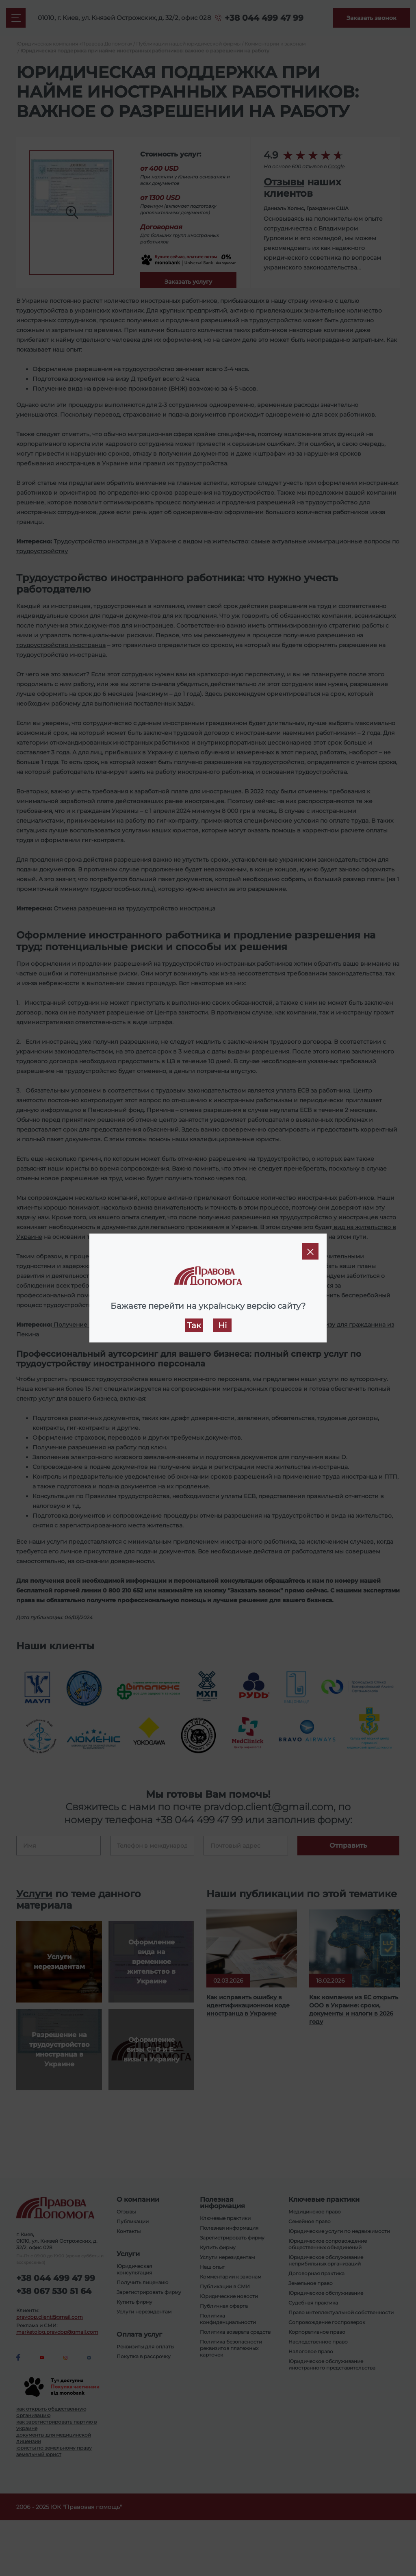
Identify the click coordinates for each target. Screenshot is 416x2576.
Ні (222, 1325)
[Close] (310, 1251)
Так (194, 1325)
